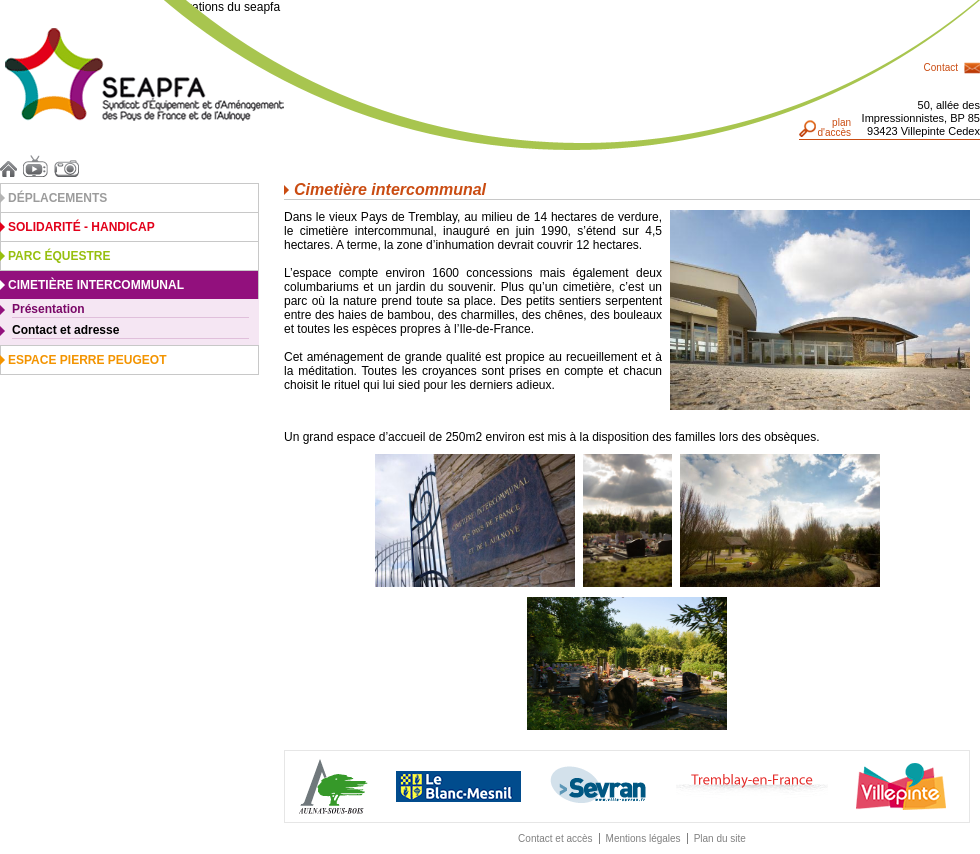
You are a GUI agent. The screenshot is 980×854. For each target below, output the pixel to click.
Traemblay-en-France (752, 786)
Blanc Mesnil (458, 786)
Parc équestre (59, 256)
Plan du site (720, 838)
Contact (941, 67)
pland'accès (834, 127)
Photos (69, 166)
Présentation (48, 309)
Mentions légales (643, 838)
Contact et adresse (65, 330)
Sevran (598, 786)
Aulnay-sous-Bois (333, 786)
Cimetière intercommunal (96, 285)
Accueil (11, 166)
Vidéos (38, 166)
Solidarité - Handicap (81, 227)
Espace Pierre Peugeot (87, 360)
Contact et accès (555, 838)
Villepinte (901, 786)
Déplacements (57, 198)
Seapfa (144, 74)
